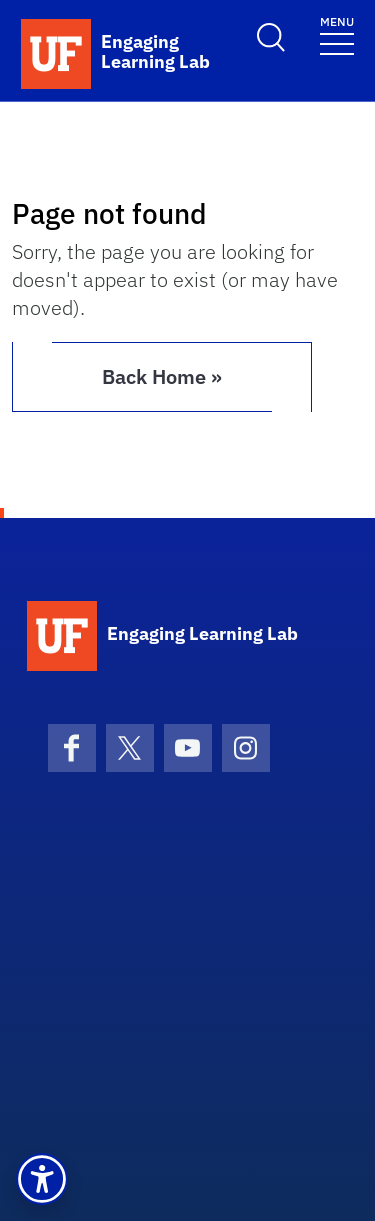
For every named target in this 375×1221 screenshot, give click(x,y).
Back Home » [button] (162, 376)
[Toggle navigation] (337, 34)
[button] (42, 1179)
